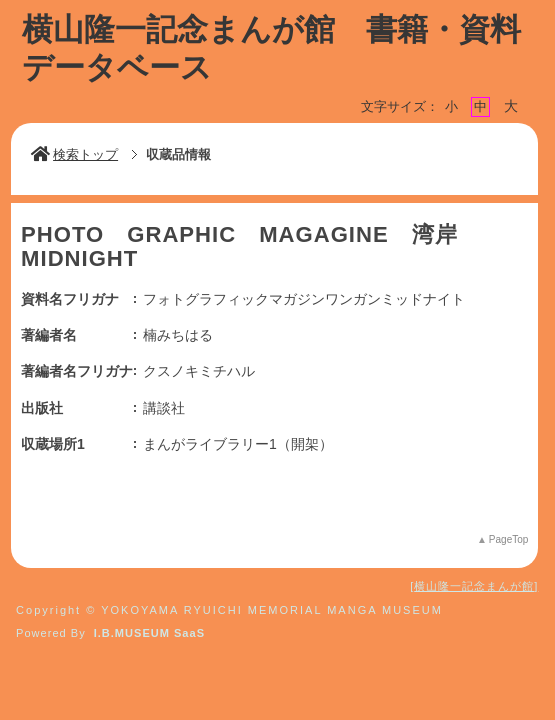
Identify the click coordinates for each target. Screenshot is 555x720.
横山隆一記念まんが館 (474, 586)
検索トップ (74, 154)
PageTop (508, 539)
